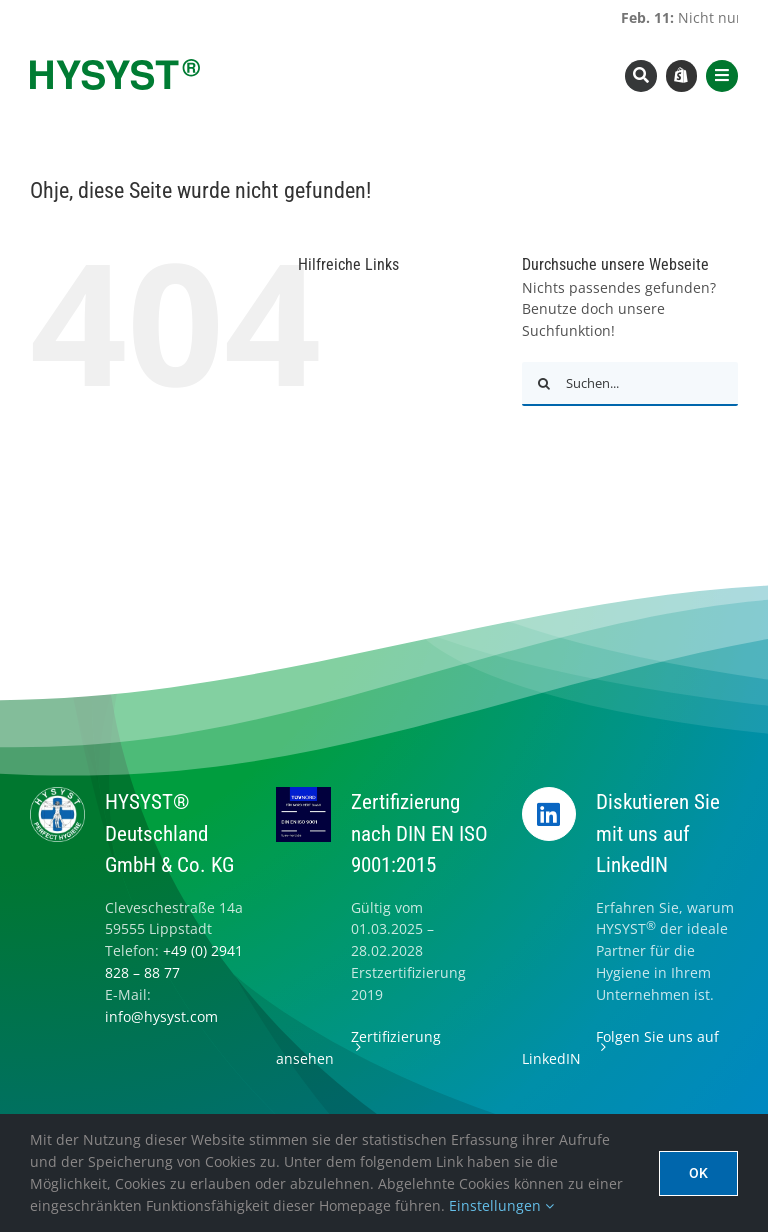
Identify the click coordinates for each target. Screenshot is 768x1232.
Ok (698, 1173)
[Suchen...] (630, 384)
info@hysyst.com (161, 1016)
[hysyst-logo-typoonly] (115, 65)
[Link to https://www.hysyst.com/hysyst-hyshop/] (682, 76)
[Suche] (544, 384)
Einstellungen (501, 1205)
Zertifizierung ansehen (358, 1047)
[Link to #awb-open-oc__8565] (722, 76)
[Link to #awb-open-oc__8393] (641, 76)
